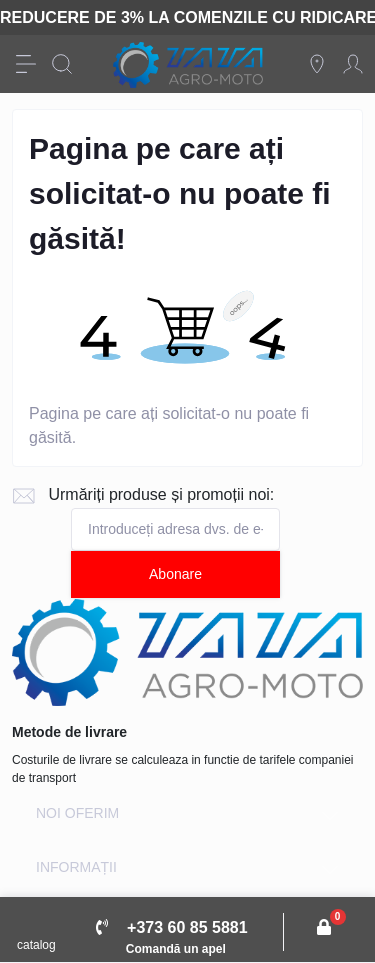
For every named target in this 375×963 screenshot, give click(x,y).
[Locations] (317, 64)
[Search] (62, 64)
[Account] (353, 64)
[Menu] (26, 64)
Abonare (175, 574)
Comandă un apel (176, 949)
